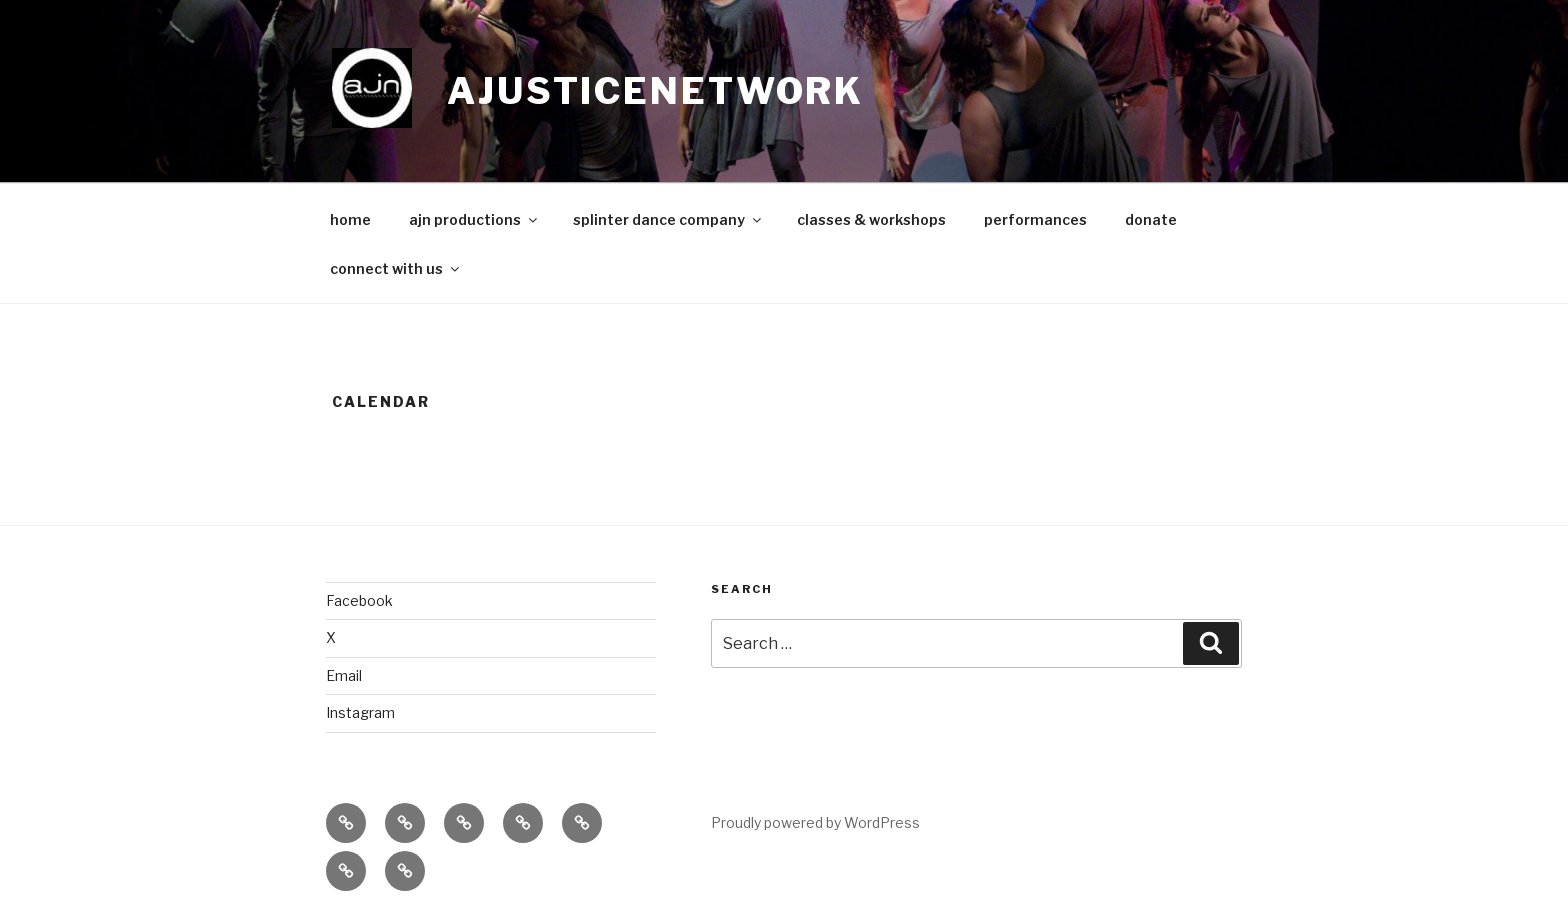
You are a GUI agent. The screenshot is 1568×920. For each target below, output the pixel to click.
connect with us (396, 268)
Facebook (359, 600)
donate (1151, 219)
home (350, 219)
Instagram (360, 712)
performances (1035, 219)
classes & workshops (871, 219)
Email (344, 675)
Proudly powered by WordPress (815, 822)
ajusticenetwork (655, 91)
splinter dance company (668, 219)
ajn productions (474, 219)
